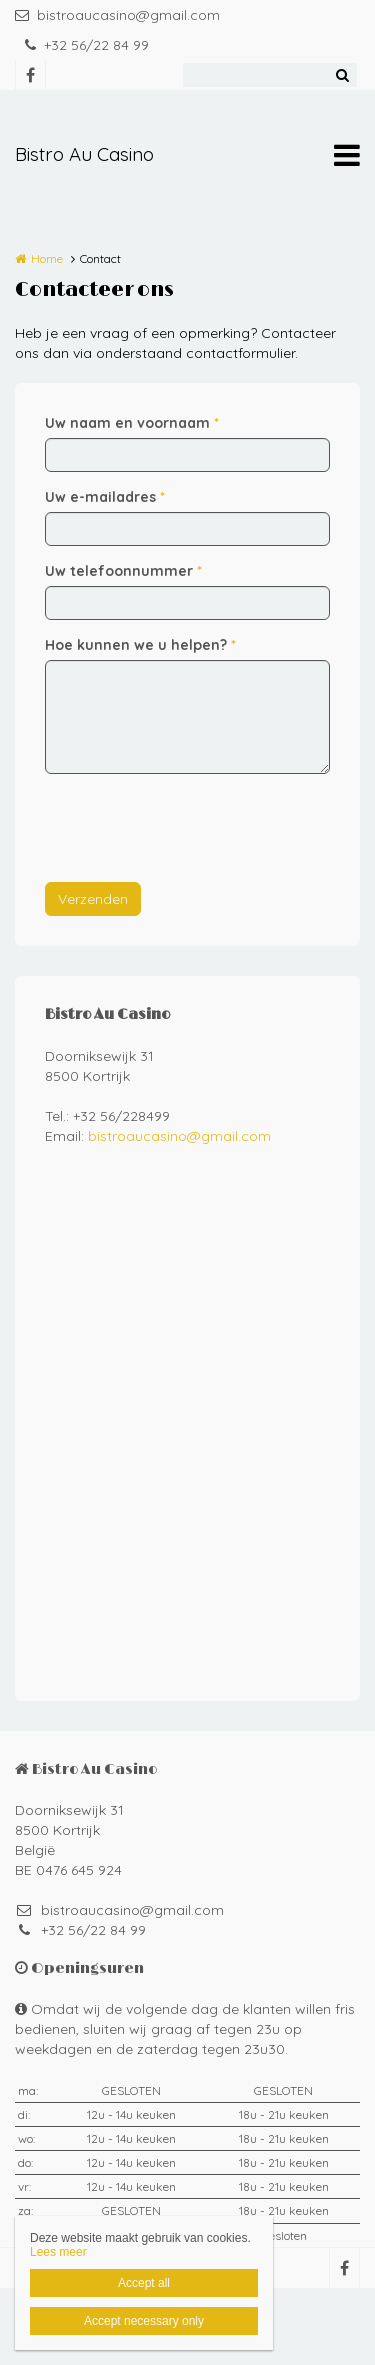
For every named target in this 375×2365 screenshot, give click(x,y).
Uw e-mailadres (105, 497)
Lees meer (58, 2252)
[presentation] (197, 828)
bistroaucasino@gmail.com (117, 15)
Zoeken (342, 75)
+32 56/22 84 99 (87, 45)
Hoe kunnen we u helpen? (140, 645)
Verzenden (93, 899)
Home (47, 258)
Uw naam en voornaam (132, 423)
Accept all (144, 2283)
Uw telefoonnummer (123, 571)
